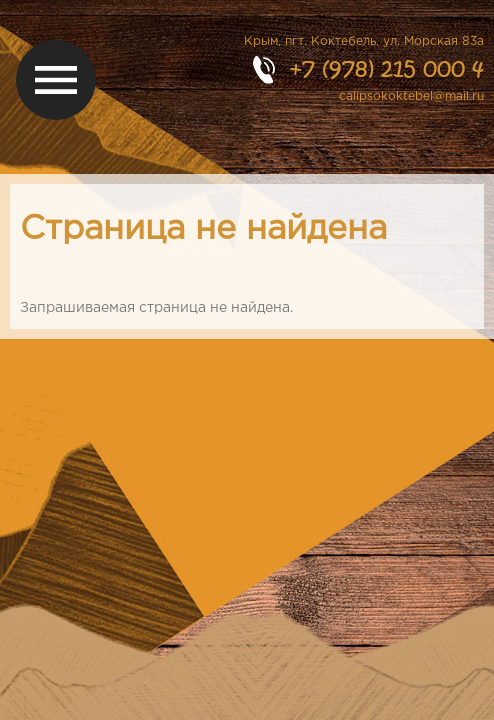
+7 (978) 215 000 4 (386, 68)
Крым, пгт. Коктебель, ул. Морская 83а (364, 41)
